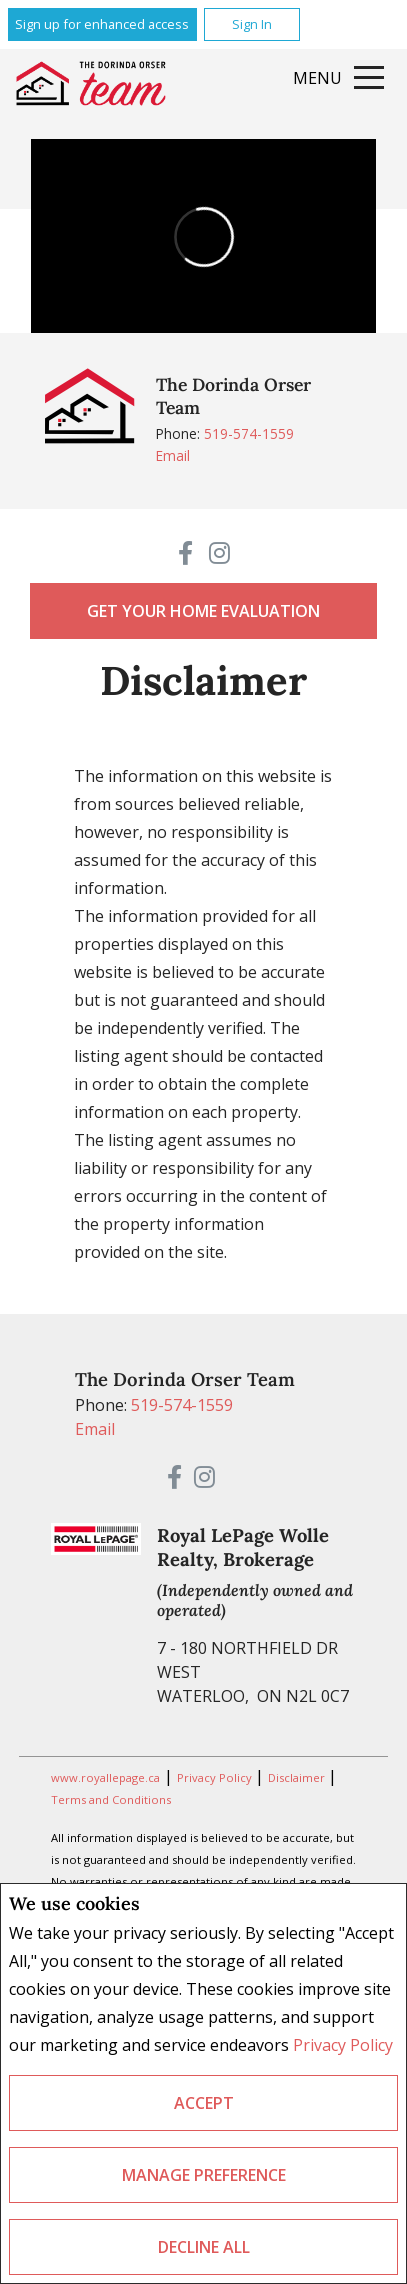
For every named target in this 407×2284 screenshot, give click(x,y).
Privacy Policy (343, 2045)
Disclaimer (298, 1777)
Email (173, 455)
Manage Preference (204, 2175)
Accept (204, 2103)
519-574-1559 (249, 433)
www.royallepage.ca (105, 1777)
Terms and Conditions (111, 1799)
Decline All (204, 2247)
